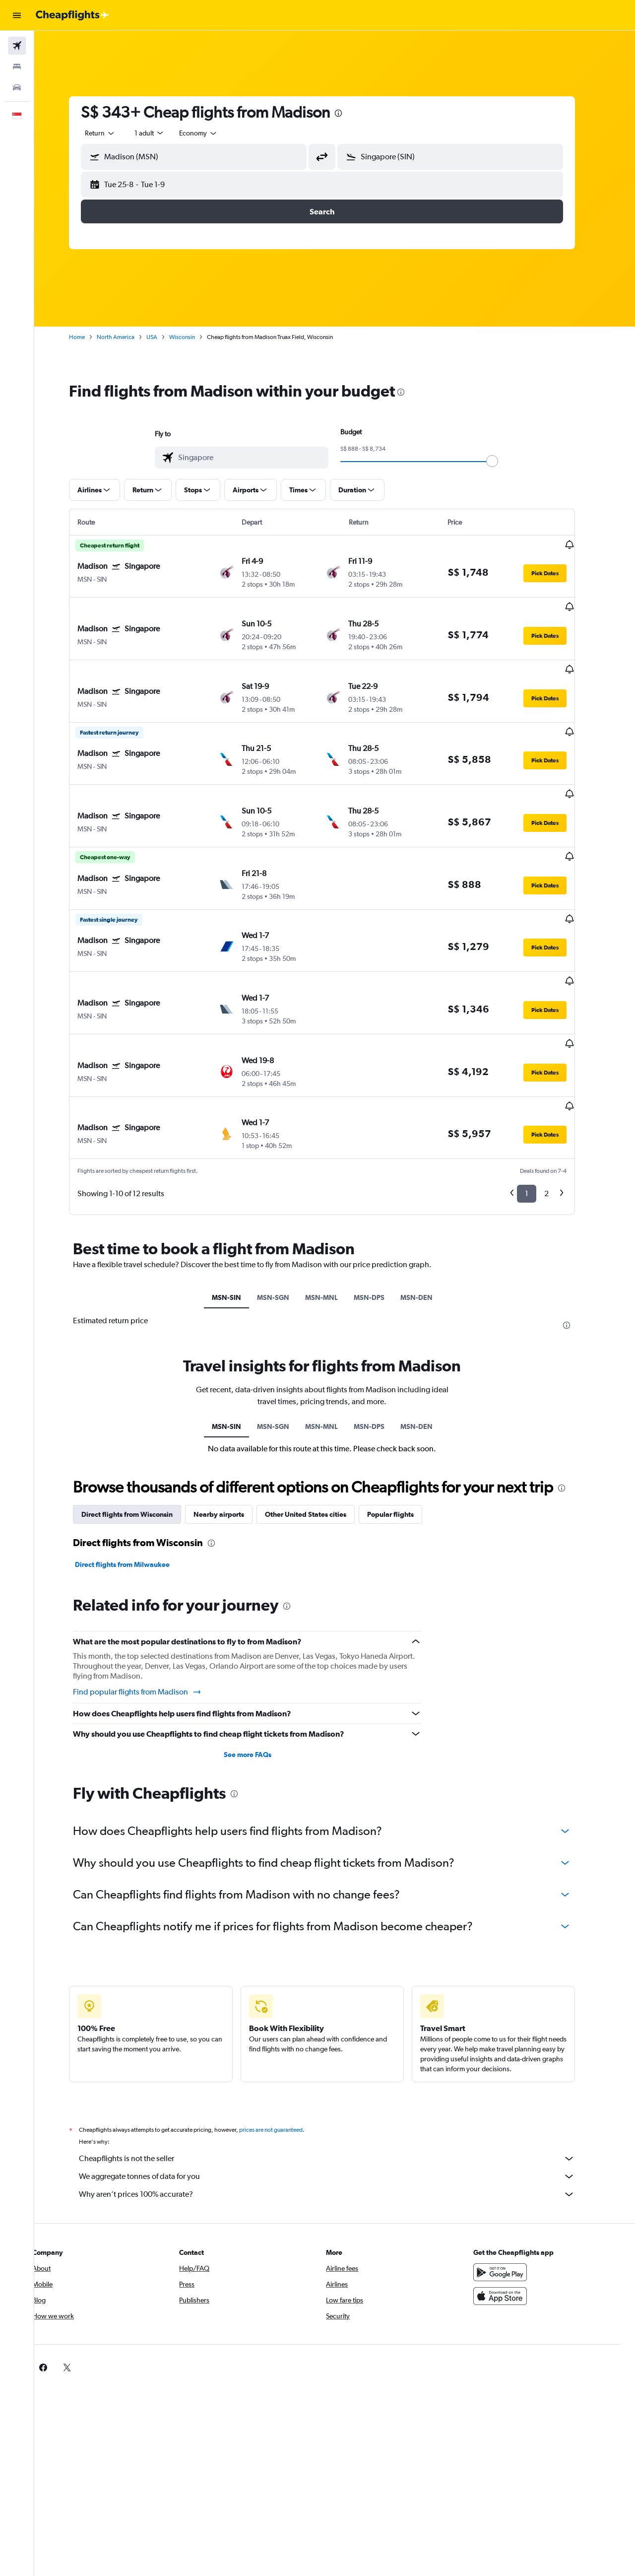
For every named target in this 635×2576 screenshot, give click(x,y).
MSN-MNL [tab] (334, 1222)
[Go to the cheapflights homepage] (72, 15)
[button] (17, 15)
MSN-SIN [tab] (239, 1222)
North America (128, 337)
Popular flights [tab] (403, 1440)
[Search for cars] (17, 87)
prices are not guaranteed (284, 2054)
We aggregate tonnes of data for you (340, 2101)
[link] (497, 2293)
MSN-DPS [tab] (381, 1222)
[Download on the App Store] (513, 2221)
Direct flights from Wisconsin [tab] (140, 1440)
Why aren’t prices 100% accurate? (340, 2119)
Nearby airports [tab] (231, 1440)
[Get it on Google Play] (513, 2197)
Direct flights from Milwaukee (135, 1490)
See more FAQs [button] (260, 1680)
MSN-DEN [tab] (429, 1222)
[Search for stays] (17, 66)
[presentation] (351, 113)
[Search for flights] (17, 46)
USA (164, 337)
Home (90, 337)
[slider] (505, 461)
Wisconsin (195, 337)
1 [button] (539, 1119)
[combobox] (113, 133)
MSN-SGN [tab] (285, 1222)
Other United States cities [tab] (318, 1440)
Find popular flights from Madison (150, 1617)
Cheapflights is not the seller (340, 2084)
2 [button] (559, 1119)
